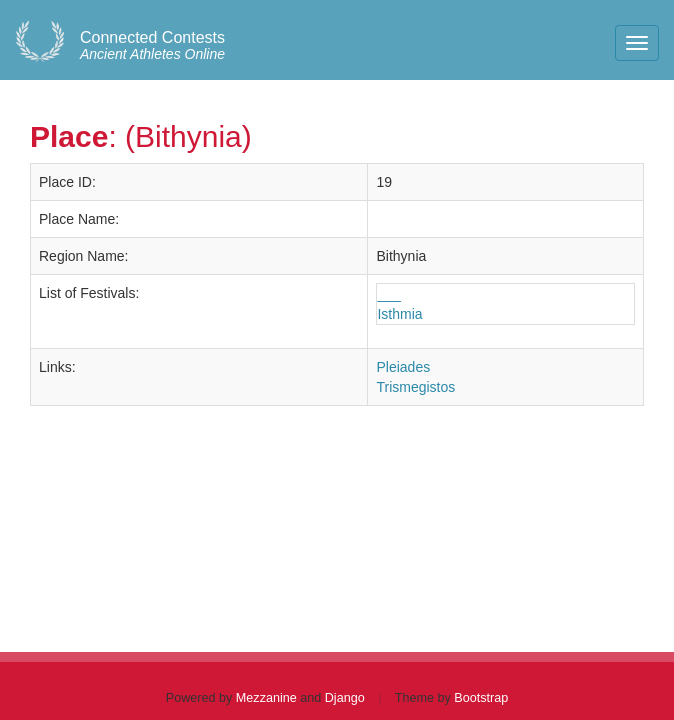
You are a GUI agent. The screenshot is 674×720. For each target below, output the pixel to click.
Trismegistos (415, 387)
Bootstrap (481, 698)
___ (388, 294)
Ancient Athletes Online (152, 46)
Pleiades (403, 367)
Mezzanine (266, 698)
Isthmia (399, 314)
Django (345, 698)
